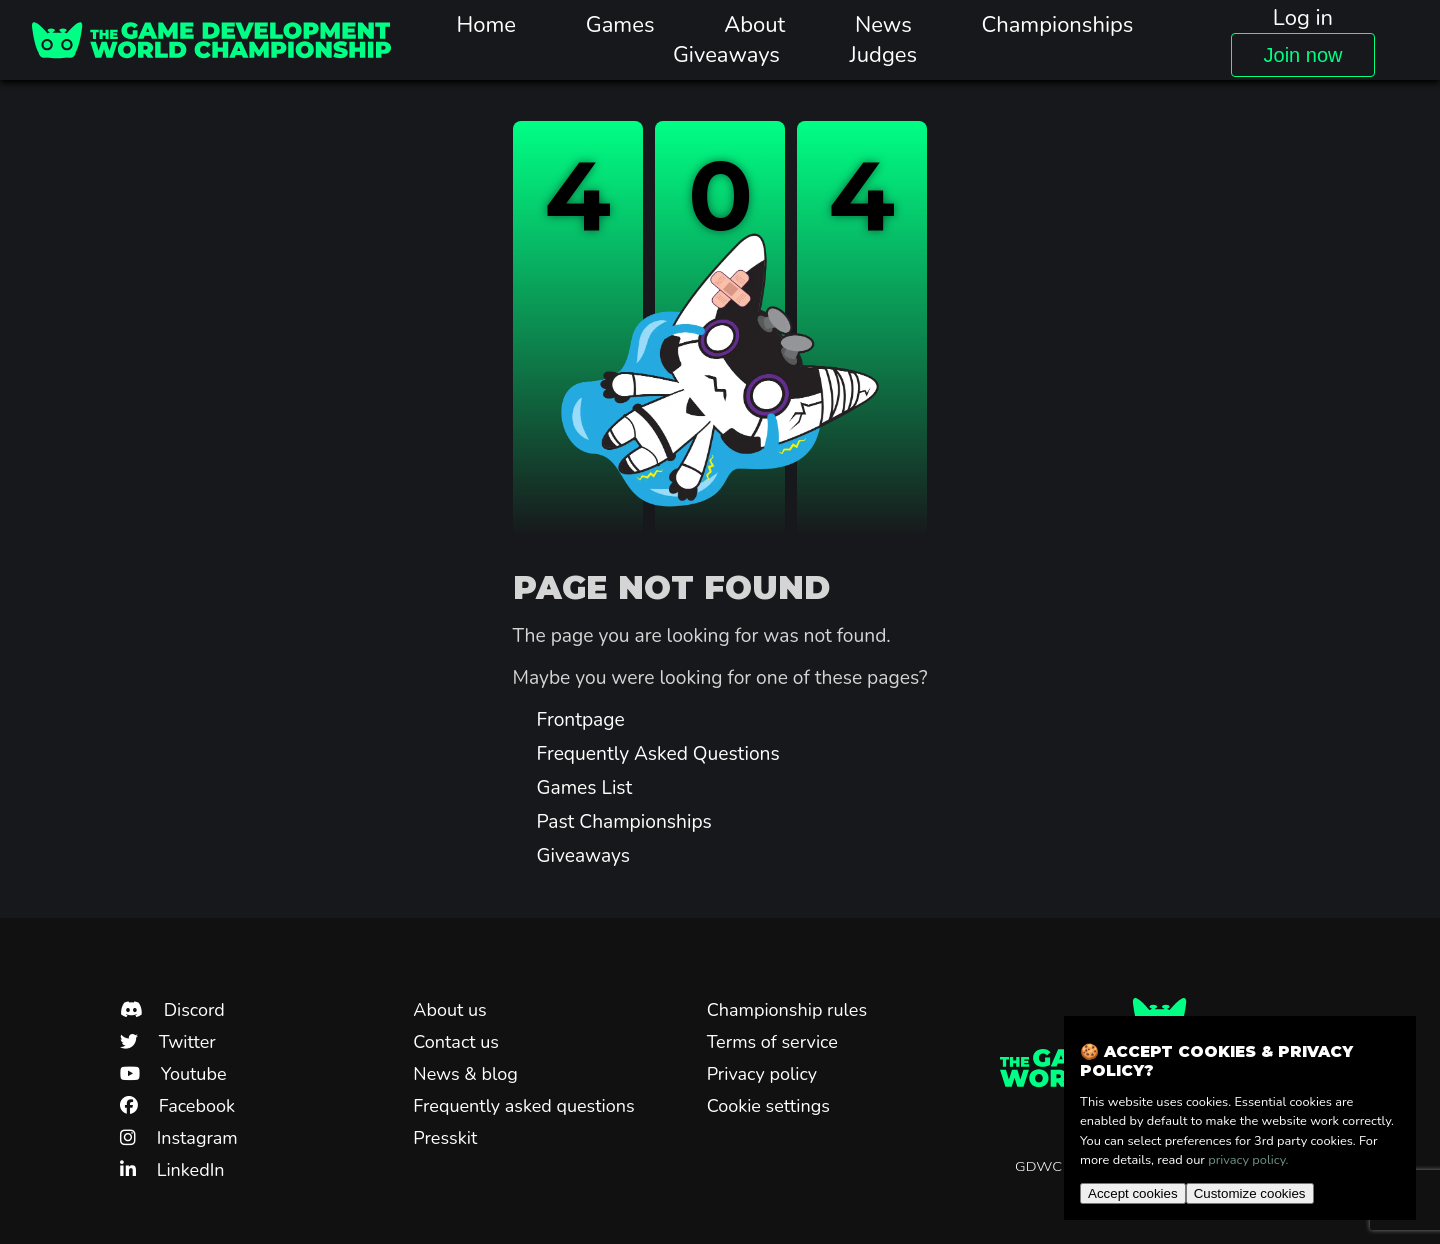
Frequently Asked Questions (658, 754)
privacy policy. (1248, 1160)
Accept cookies (1133, 1193)
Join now (1303, 55)
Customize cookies (1250, 1193)
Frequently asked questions (523, 1106)
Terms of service (772, 1042)
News (883, 25)
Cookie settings (768, 1106)
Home (487, 25)
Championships (1057, 25)
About (754, 25)
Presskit (445, 1138)
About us (449, 1010)
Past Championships (624, 822)
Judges (883, 55)
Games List (585, 788)
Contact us (456, 1042)
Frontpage (581, 720)
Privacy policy (762, 1074)
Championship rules (787, 1010)
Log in (1303, 18)
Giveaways (726, 55)
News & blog (465, 1074)
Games (620, 25)
